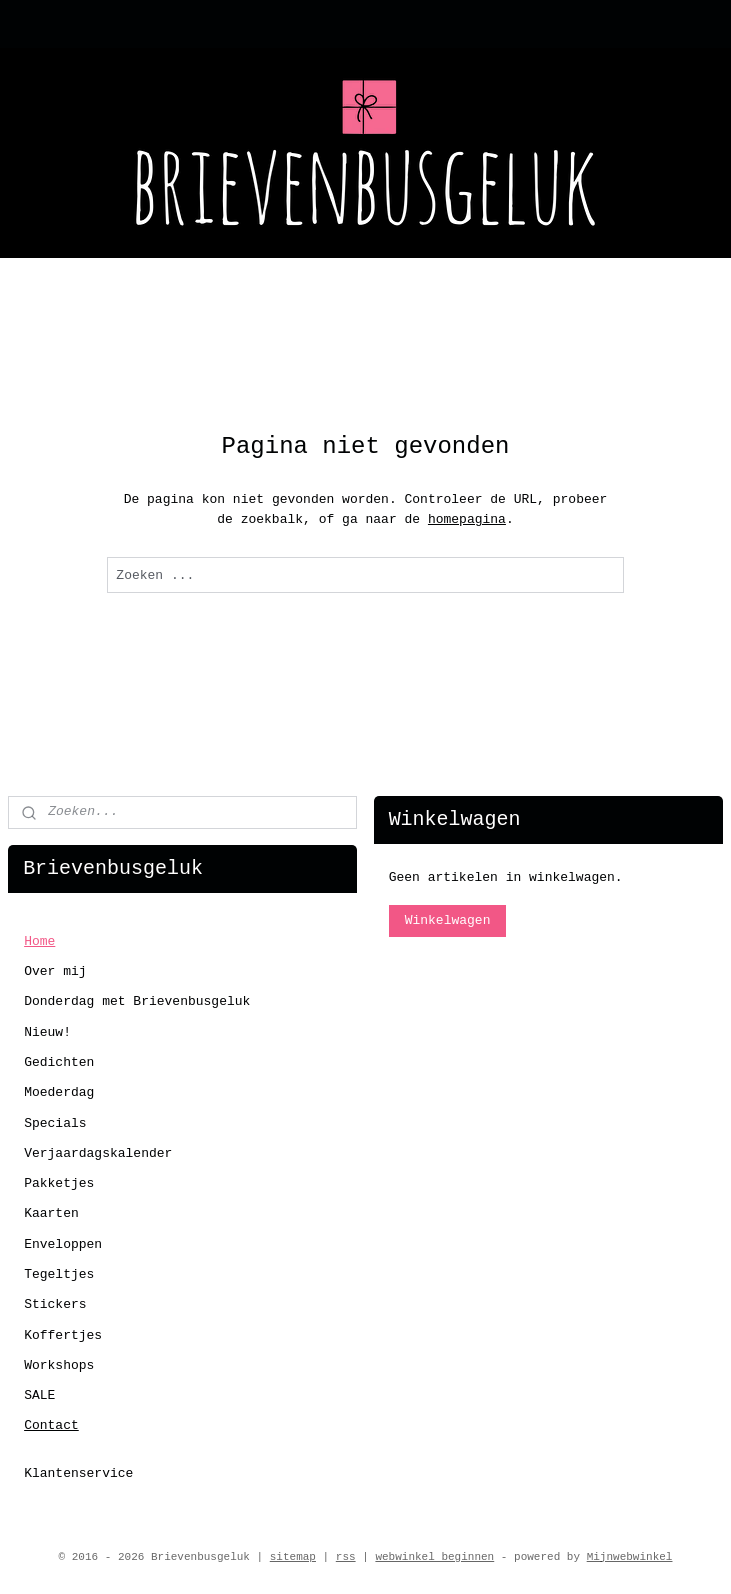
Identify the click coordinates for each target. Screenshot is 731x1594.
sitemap (293, 1557)
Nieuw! (47, 1032)
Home (39, 941)
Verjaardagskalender (98, 1153)
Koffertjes (63, 1335)
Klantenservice (78, 1473)
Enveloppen (63, 1244)
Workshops (59, 1365)
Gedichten (59, 1062)
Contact (51, 1425)
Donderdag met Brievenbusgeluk (137, 1001)
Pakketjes (59, 1183)
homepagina (467, 519)
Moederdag (59, 1092)
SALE (39, 1395)
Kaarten (51, 1213)
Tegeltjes (59, 1274)
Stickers (55, 1304)
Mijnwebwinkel (630, 1557)
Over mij (55, 971)
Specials (55, 1123)
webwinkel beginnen (434, 1557)
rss (346, 1557)
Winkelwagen (448, 920)
